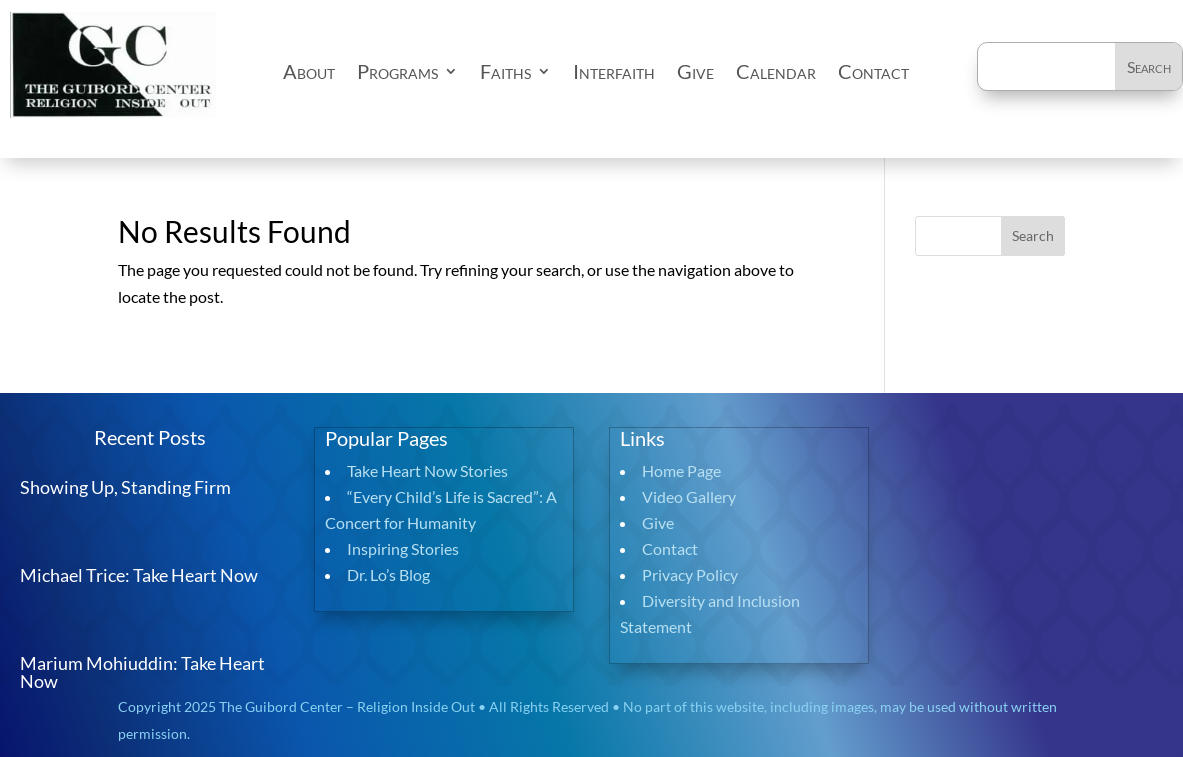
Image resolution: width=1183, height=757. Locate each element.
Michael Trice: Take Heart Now (139, 575)
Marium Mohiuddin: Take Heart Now (142, 672)
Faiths (505, 71)
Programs (397, 71)
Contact (873, 71)
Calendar (776, 71)
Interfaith (614, 71)
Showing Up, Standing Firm (125, 487)
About (309, 71)
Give (695, 71)
